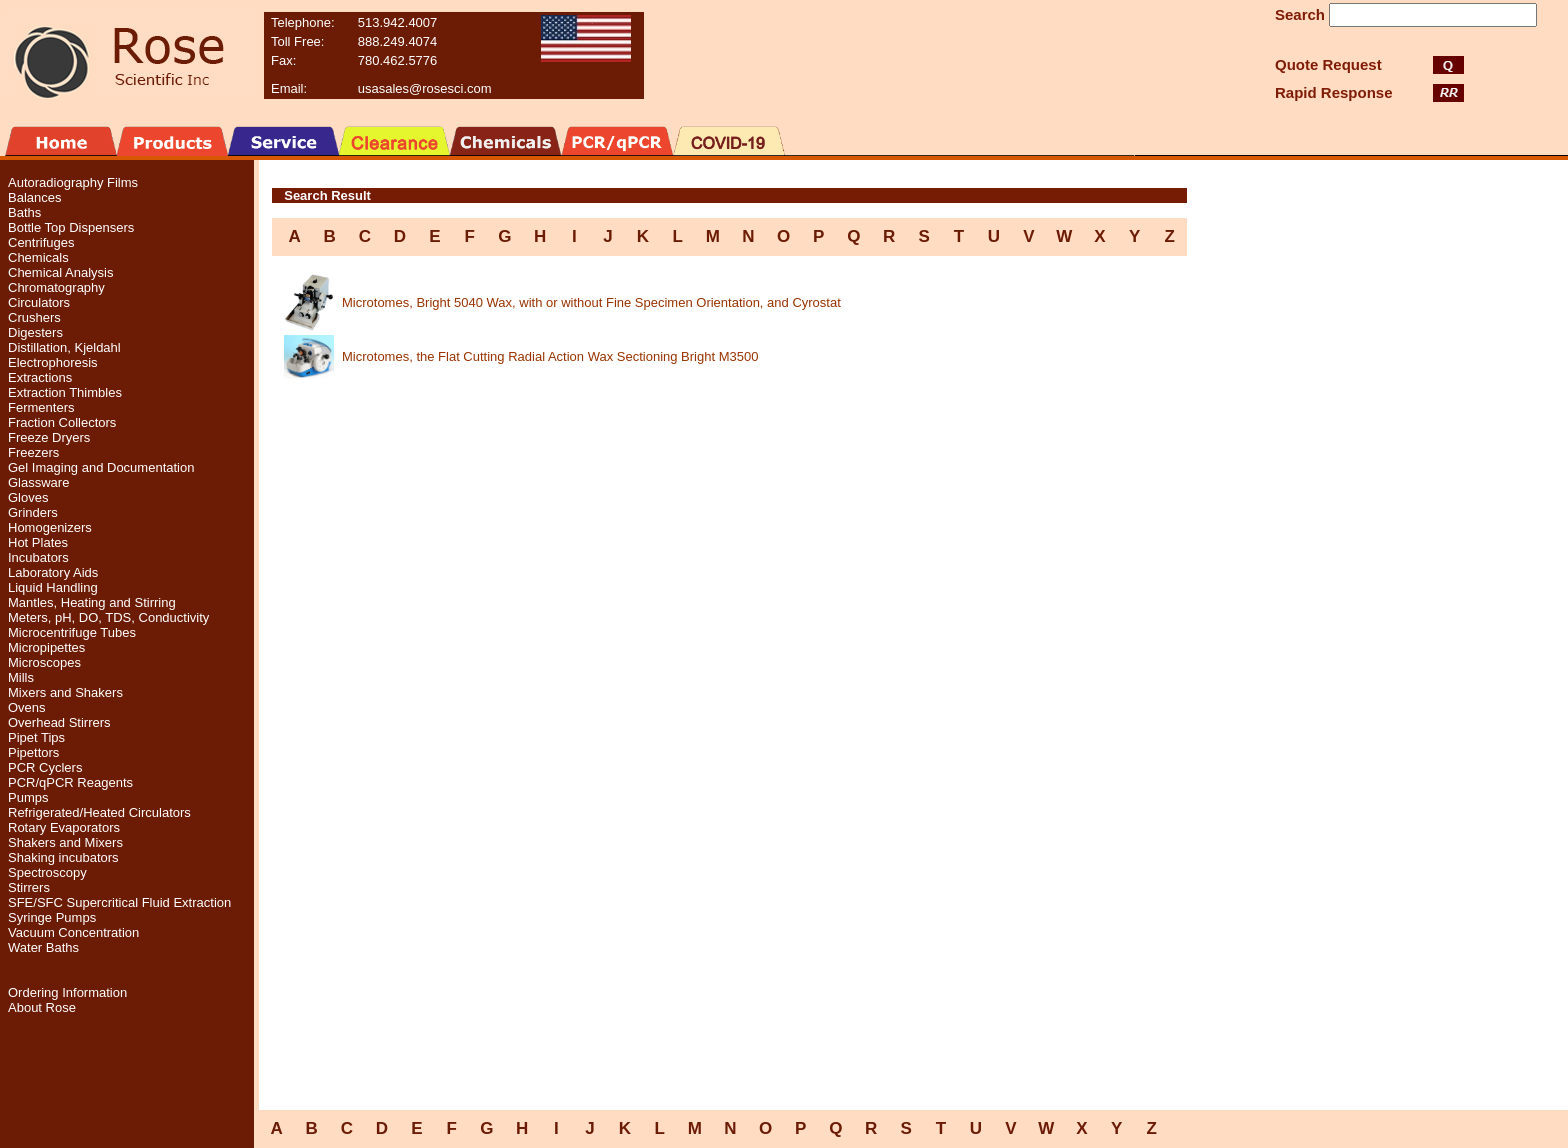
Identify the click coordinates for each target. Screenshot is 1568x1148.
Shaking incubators (63, 857)
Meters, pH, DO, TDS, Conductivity (108, 617)
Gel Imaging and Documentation (101, 467)
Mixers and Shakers (65, 692)
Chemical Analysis (61, 272)
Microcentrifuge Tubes (72, 632)
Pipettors (33, 752)
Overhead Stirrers (59, 722)
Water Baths (43, 947)
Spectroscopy (47, 872)
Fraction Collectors (62, 422)
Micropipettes (46, 647)
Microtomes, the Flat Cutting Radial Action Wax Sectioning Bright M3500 (550, 356)
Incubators (38, 557)
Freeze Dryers (49, 437)
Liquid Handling (53, 587)
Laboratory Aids (53, 572)
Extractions (40, 377)
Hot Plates (38, 542)
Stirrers (29, 887)
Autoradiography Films (73, 182)
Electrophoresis (53, 362)
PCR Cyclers (45, 767)
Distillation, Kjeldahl (64, 347)
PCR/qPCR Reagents (70, 782)
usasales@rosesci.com (425, 88)
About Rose (42, 1007)
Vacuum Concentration (73, 932)
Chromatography (56, 287)
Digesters (35, 332)
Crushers (34, 317)
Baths (24, 212)
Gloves (28, 497)
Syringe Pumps (52, 917)
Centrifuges (41, 242)
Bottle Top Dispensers (71, 227)
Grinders (33, 512)
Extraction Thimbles (65, 392)
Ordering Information (67, 992)
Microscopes (44, 662)
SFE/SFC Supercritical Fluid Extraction (119, 902)
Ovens (27, 707)
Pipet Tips (36, 737)
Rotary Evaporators (64, 827)
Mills (21, 677)
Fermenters (41, 407)
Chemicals (38, 257)
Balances (34, 197)
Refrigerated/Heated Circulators (99, 812)
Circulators (39, 302)
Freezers (33, 452)
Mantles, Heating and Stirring (92, 602)
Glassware (38, 482)
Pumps (28, 797)
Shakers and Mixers (65, 842)
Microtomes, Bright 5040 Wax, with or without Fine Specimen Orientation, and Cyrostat (591, 302)
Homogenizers (50, 527)
